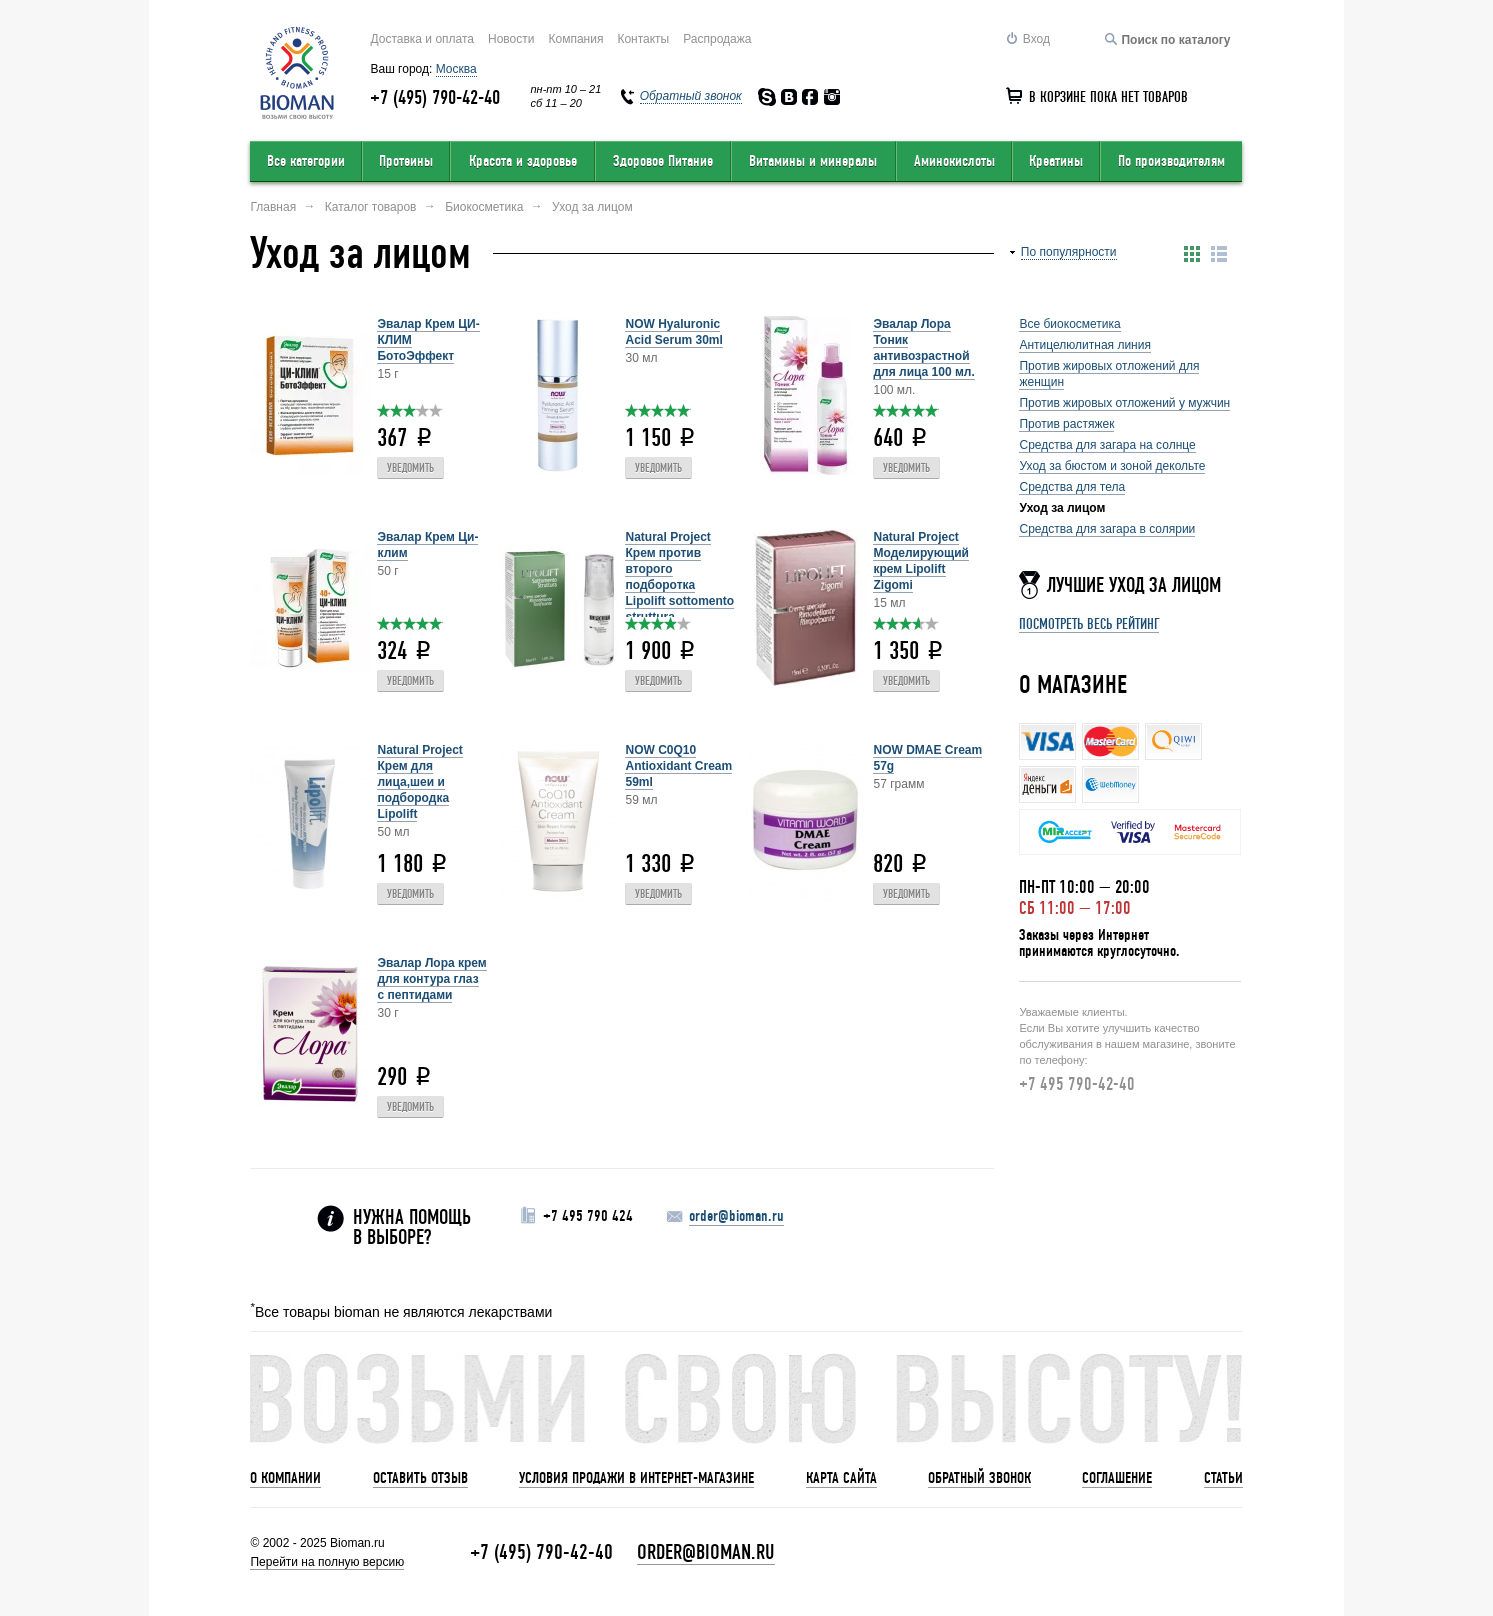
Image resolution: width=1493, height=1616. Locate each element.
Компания (575, 39)
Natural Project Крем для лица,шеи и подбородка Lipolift (419, 782)
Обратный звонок (979, 1478)
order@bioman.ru (736, 1216)
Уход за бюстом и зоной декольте (1112, 466)
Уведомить (410, 468)
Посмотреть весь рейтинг (1089, 624)
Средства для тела (1072, 487)
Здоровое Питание (663, 161)
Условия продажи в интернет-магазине (636, 1478)
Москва (456, 69)
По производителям (1171, 161)
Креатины (1056, 161)
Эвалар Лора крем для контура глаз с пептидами (431, 979)
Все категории (306, 161)
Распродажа (717, 39)
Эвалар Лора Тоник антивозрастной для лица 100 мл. (923, 348)
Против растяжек (1066, 424)
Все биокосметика (1069, 324)
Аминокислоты (954, 161)
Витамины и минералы (813, 161)
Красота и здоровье (523, 161)
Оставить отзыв (420, 1478)
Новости (511, 39)
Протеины (406, 161)
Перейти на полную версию (327, 1562)
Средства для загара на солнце (1107, 445)
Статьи (1223, 1478)
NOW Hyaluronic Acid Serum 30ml (673, 332)
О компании (285, 1478)
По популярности (1069, 252)
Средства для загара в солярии (1107, 529)
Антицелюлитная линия (1084, 345)
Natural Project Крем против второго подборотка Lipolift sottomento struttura (679, 577)
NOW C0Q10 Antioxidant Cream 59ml (678, 766)
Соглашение (1117, 1478)
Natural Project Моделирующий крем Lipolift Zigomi (920, 561)
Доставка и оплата (422, 39)
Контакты (643, 39)
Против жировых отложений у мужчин (1124, 403)
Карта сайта (841, 1478)
